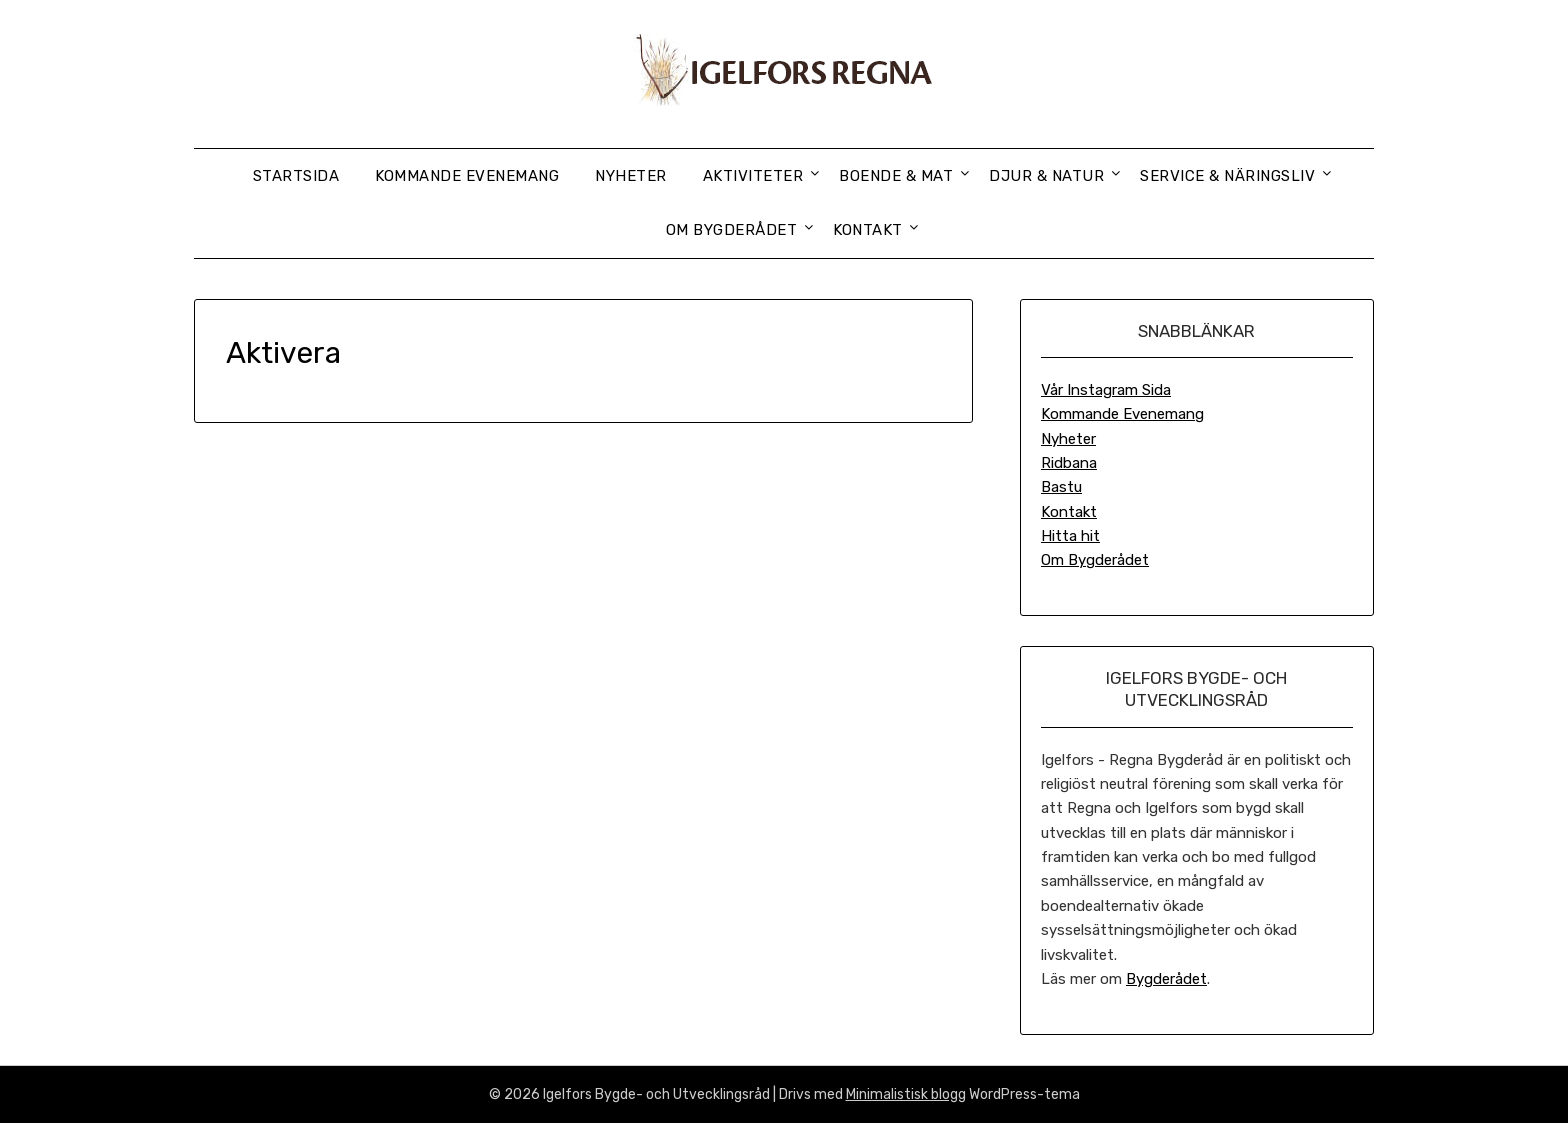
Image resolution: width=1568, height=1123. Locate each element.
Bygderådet (1166, 979)
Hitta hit (1070, 536)
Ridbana (1069, 463)
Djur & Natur (1046, 176)
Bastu (1061, 487)
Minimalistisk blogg (906, 1094)
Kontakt (868, 230)
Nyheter (631, 176)
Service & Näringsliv (1227, 176)
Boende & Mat (896, 176)
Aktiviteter (753, 176)
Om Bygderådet (732, 230)
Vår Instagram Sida (1106, 390)
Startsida (296, 176)
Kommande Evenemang (467, 176)
